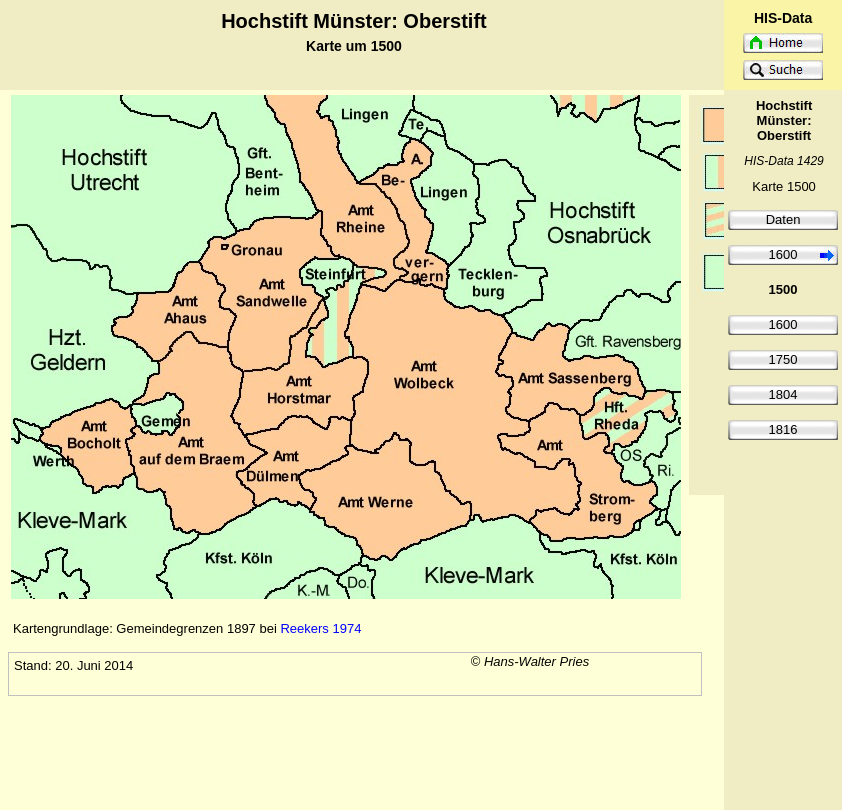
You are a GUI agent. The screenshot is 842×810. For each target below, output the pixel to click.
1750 (783, 359)
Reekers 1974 (320, 628)
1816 (783, 429)
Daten (783, 219)
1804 (783, 394)
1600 (783, 254)
